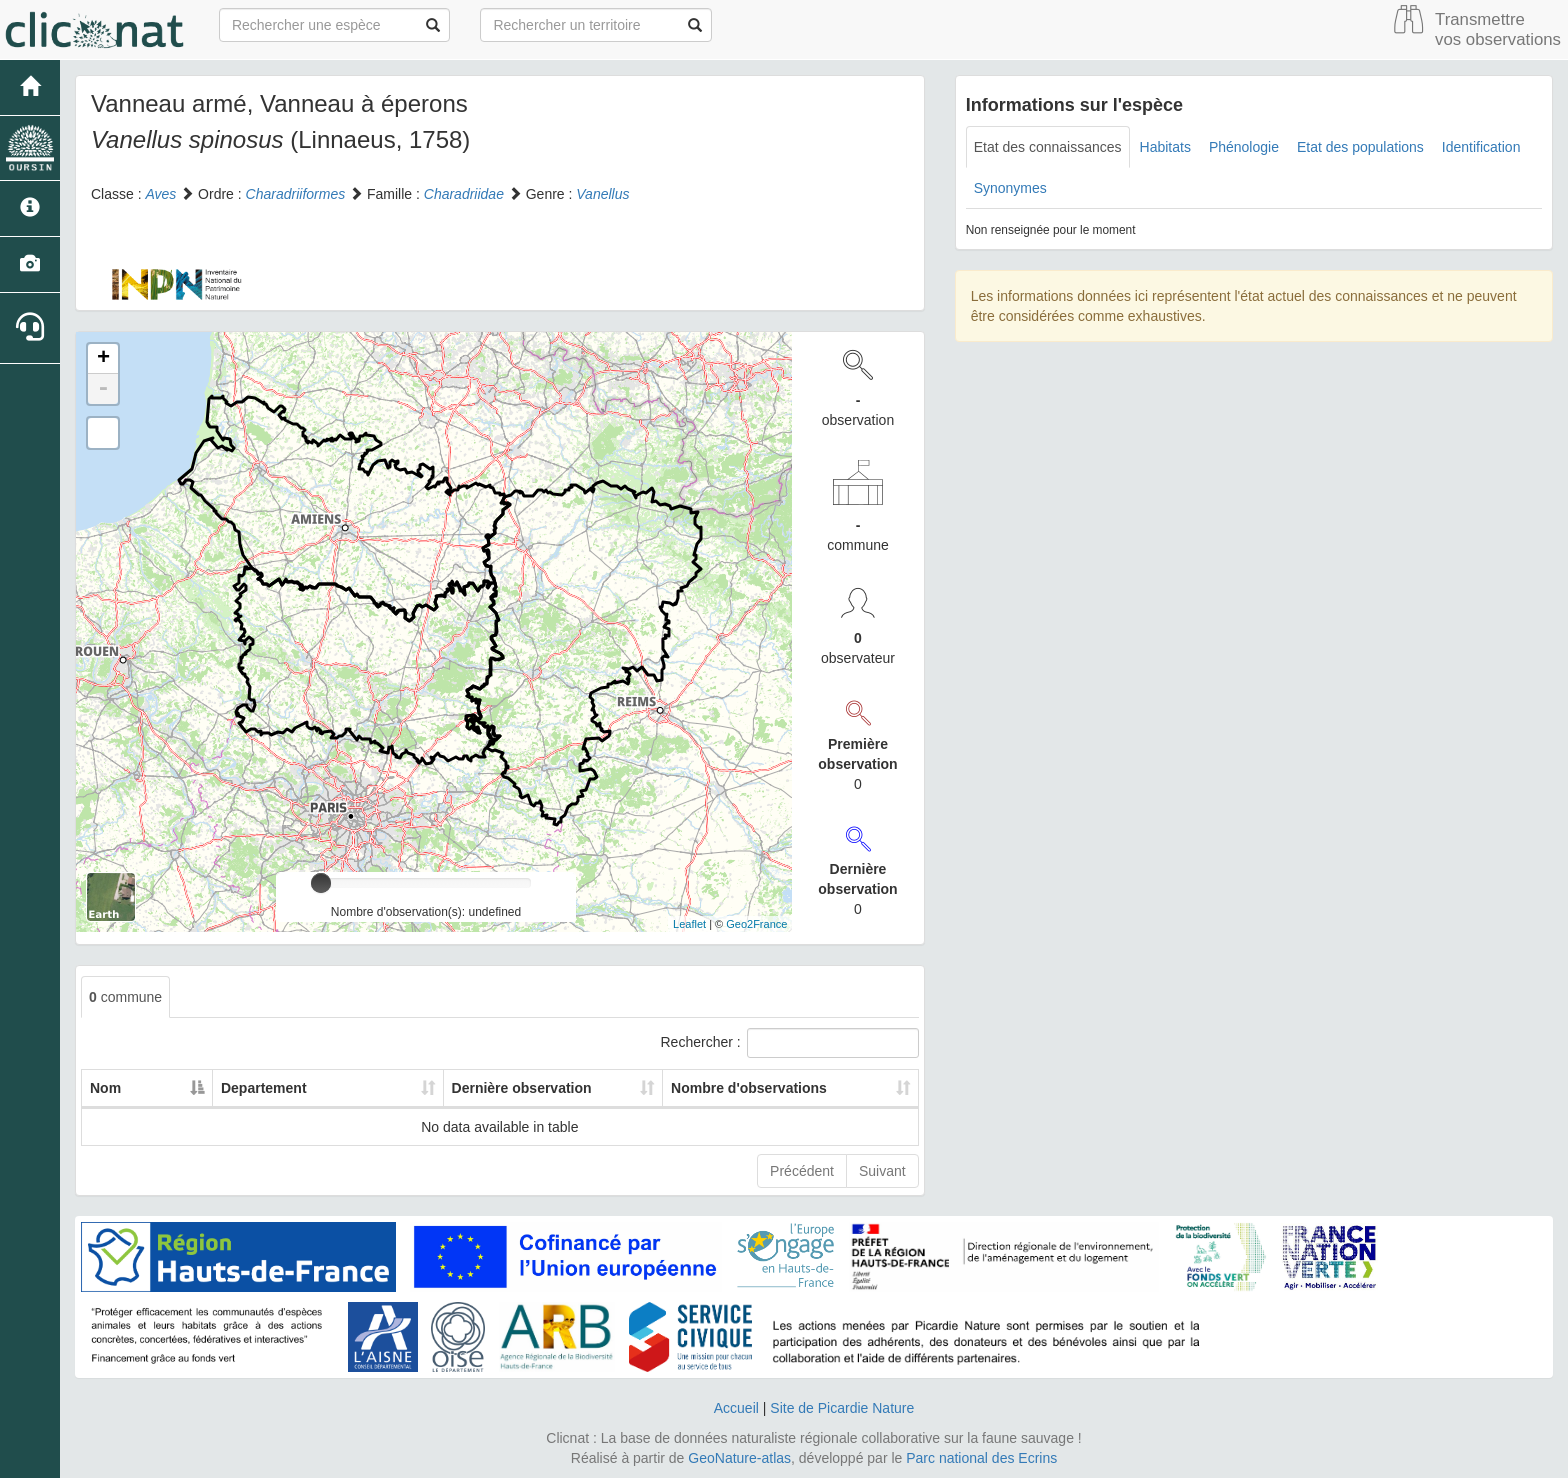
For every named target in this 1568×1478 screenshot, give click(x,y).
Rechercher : (790, 1043)
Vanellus (602, 194)
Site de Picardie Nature (842, 1408)
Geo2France (756, 924)
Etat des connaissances (1048, 147)
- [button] (103, 389)
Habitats (1165, 147)
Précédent (802, 1171)
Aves (160, 194)
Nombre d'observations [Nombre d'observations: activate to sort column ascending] (719, 1088)
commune (125, 997)
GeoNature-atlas (739, 1458)
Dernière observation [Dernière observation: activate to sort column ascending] (449, 1088)
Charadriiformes (296, 194)
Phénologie (1244, 147)
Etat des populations (1360, 147)
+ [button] (103, 359)
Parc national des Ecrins (981, 1458)
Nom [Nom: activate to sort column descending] (105, 1088)
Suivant (882, 1171)
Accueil (736, 1408)
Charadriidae (464, 194)
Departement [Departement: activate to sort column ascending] (237, 1088)
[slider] (321, 883)
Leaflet (689, 924)
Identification (1481, 147)
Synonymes (1010, 188)
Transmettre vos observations (1498, 29)
